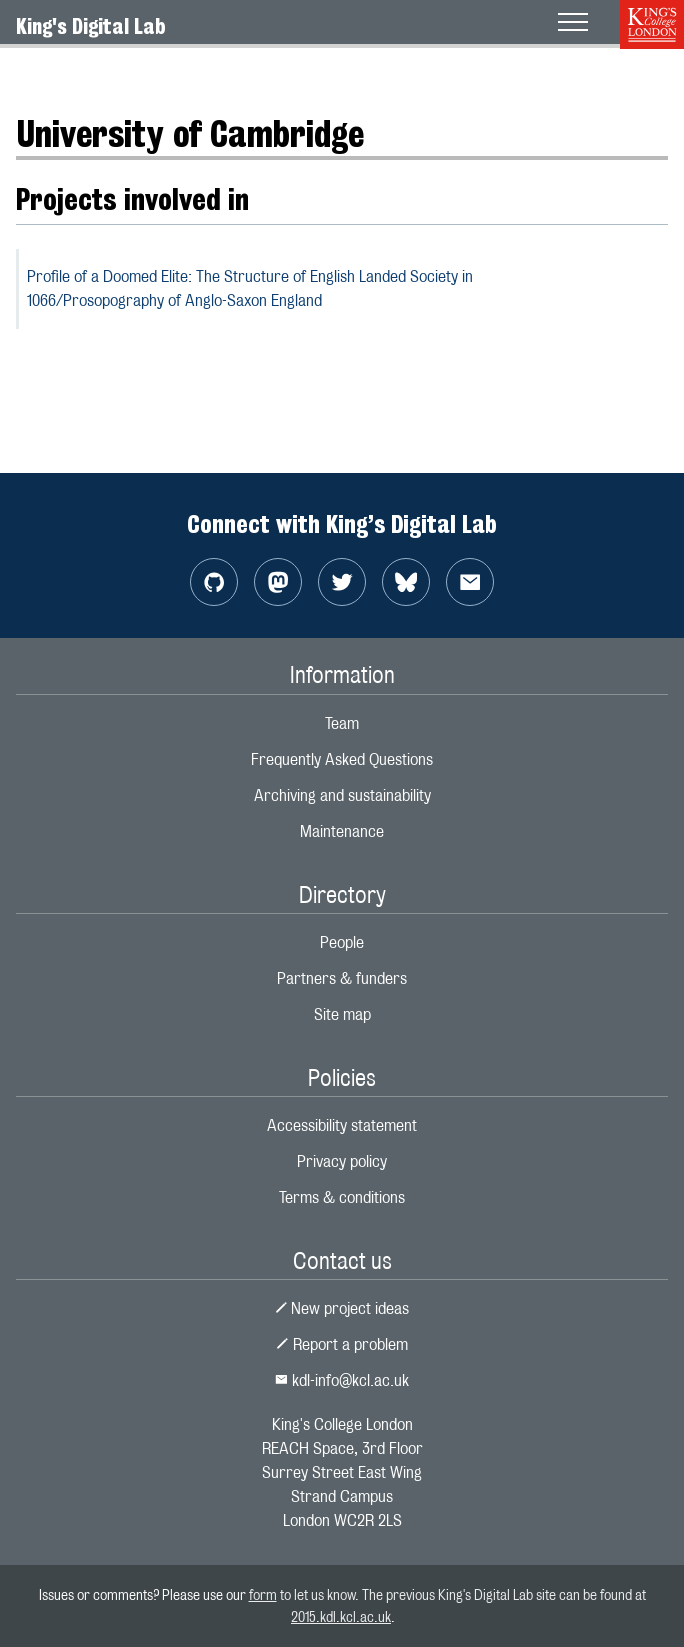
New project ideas (342, 1308)
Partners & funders (342, 978)
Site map (342, 1014)
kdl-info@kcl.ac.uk (342, 1380)
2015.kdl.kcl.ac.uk (341, 1616)
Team (342, 723)
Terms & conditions (342, 1197)
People (342, 942)
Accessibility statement (342, 1125)
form (263, 1594)
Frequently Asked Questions (342, 759)
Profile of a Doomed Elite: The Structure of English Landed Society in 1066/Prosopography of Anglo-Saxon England (250, 288)
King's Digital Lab (91, 26)
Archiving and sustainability (342, 795)
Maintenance (342, 831)
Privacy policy (342, 1161)
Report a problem (342, 1344)
